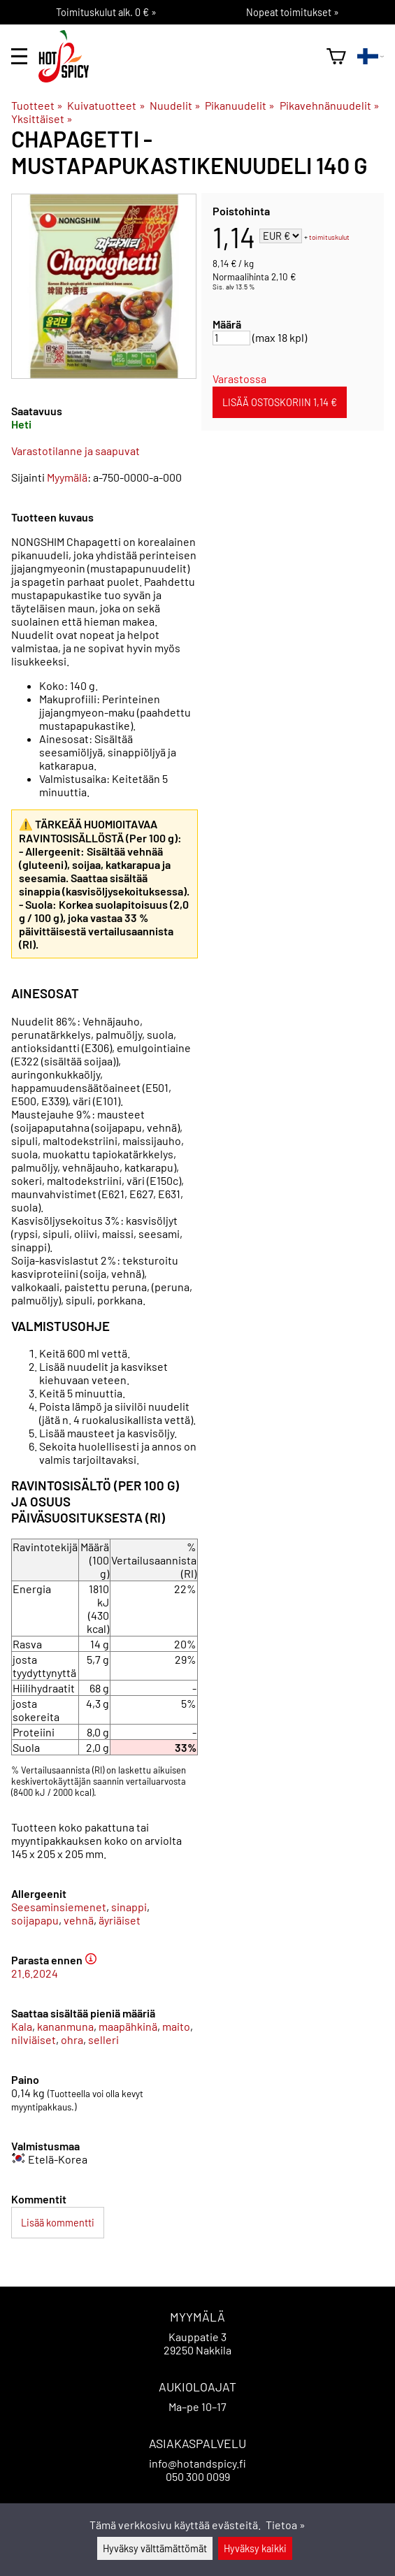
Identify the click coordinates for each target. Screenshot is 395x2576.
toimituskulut (329, 237)
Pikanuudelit (240, 105)
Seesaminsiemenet (58, 1906)
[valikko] (19, 56)
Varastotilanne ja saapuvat (75, 450)
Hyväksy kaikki (255, 2548)
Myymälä (67, 477)
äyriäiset (120, 1920)
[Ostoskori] (336, 56)
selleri (103, 2039)
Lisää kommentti (57, 2223)
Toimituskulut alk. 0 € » (106, 12)
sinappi (129, 1906)
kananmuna (65, 2026)
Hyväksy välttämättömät (155, 2548)
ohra (72, 2039)
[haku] (310, 56)
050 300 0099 (198, 2476)
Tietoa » (286, 2524)
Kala (21, 2026)
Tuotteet (37, 105)
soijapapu (35, 1920)
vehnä (79, 1920)
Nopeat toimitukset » (292, 12)
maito (176, 2026)
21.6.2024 (34, 1973)
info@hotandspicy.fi (197, 2463)
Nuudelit (175, 105)
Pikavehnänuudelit (330, 105)
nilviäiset (33, 2039)
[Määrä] (231, 338)
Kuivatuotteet (106, 105)
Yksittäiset (42, 118)
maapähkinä (128, 2026)
